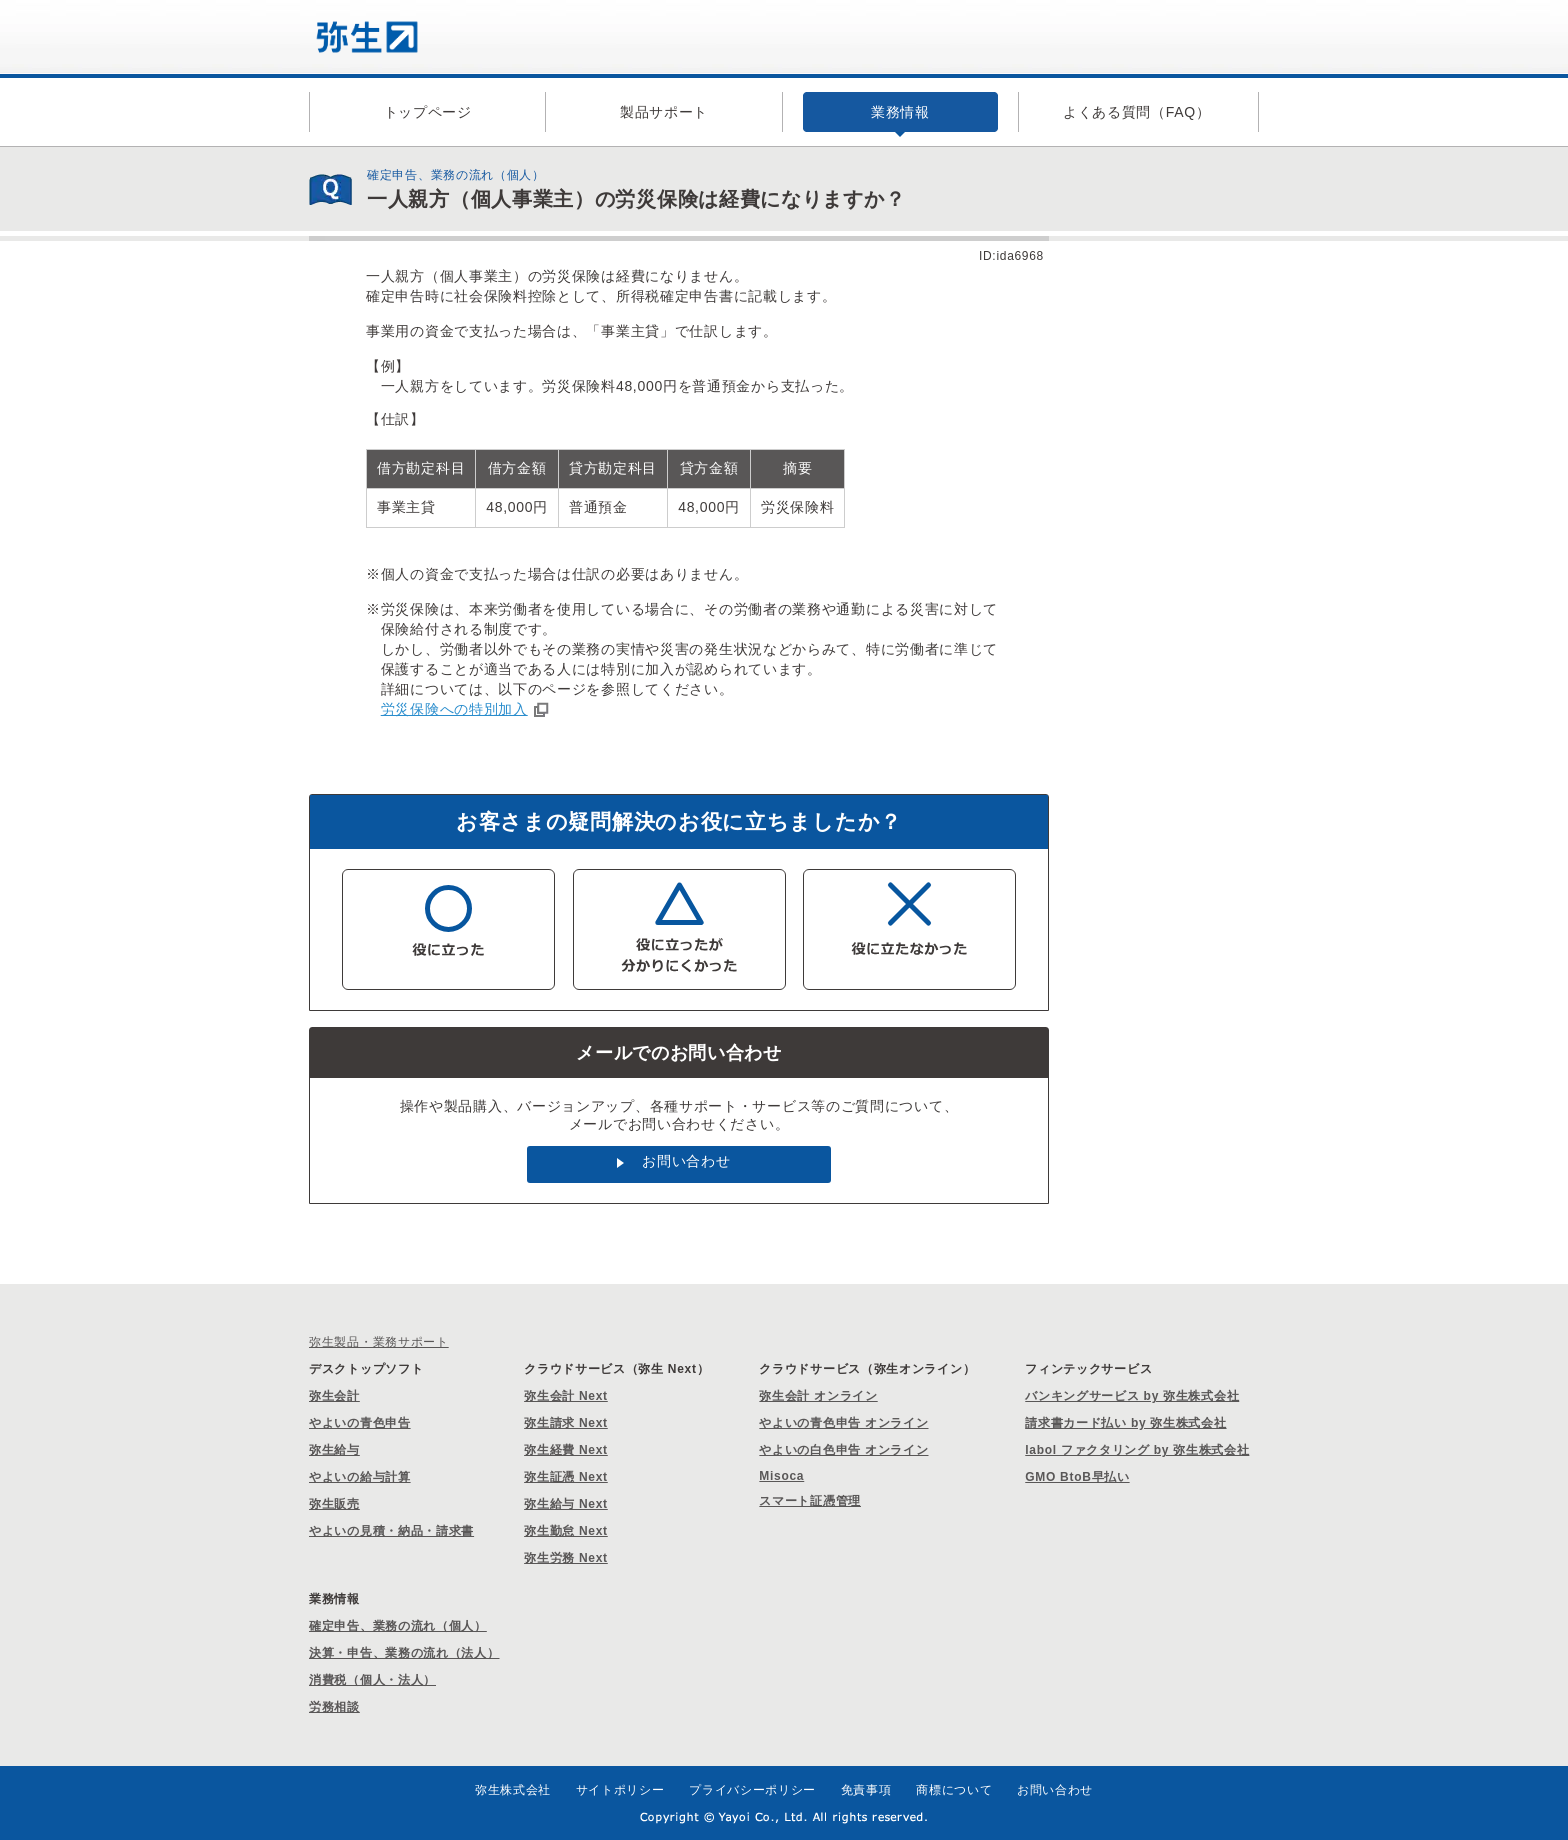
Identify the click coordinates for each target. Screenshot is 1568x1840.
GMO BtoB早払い (1077, 1477)
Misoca (781, 1476)
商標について (954, 1790)
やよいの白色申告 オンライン (843, 1450)
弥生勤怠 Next (566, 1531)
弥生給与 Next (566, 1504)
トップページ (428, 112)
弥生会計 (334, 1396)
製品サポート (664, 112)
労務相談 (334, 1707)
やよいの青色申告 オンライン (843, 1423)
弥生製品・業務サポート (379, 1342)
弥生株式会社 (513, 1790)
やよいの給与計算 (360, 1477)
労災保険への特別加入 (454, 709)
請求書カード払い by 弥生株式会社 (1125, 1423)
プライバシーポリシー (752, 1790)
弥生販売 (334, 1504)
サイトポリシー (620, 1790)
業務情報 (900, 112)
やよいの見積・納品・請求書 (391, 1531)
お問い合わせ (686, 1161)
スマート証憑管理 (810, 1501)
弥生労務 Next (566, 1558)
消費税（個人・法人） (372, 1680)
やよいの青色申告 (360, 1423)
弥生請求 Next (566, 1423)
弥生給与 (334, 1450)
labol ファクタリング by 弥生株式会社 (1137, 1450)
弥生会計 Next (566, 1396)
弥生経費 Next (566, 1450)
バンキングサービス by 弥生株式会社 (1132, 1396)
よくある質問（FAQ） (1137, 112)
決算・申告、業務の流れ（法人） (404, 1653)
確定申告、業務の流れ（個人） (398, 1626)
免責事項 (866, 1790)
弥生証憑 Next (566, 1477)
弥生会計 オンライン (818, 1396)
